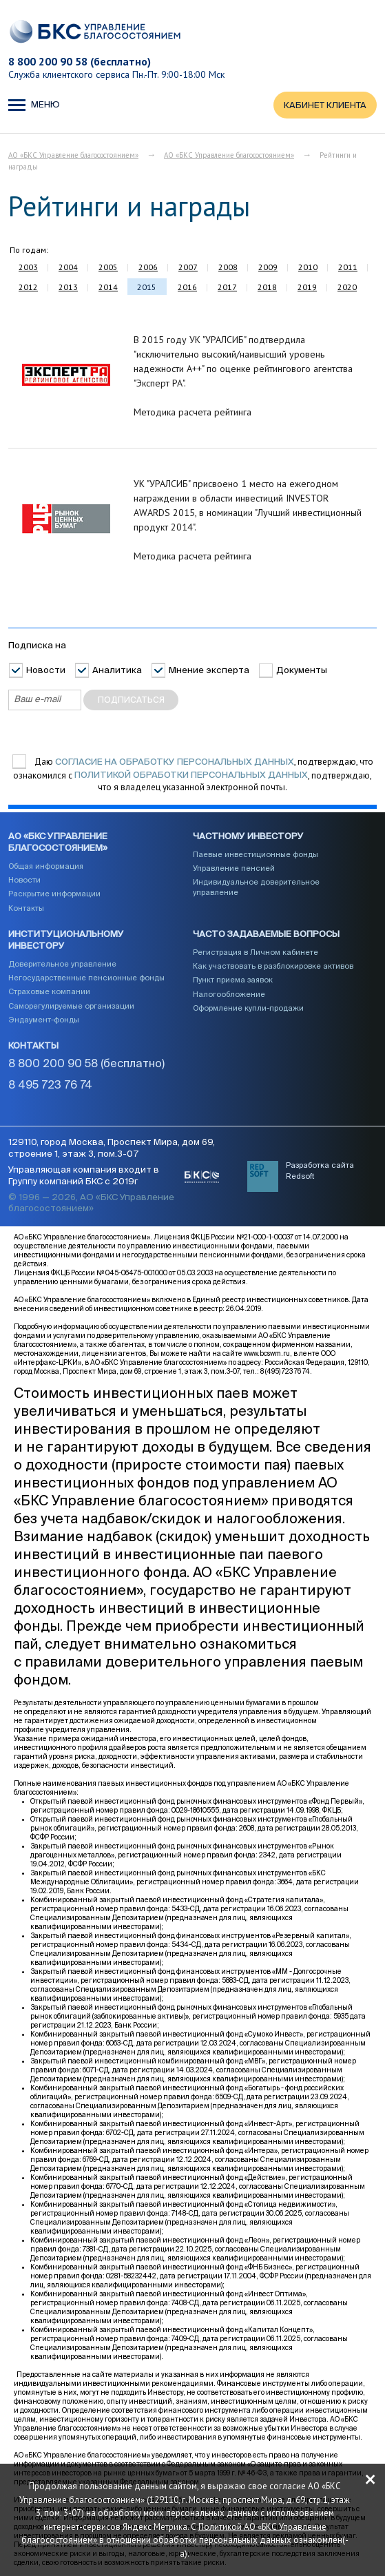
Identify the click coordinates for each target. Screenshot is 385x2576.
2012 (28, 287)
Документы (301, 670)
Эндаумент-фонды (43, 1020)
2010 (308, 267)
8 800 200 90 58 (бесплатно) (79, 61)
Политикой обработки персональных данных (191, 776)
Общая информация (45, 866)
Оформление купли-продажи (248, 1009)
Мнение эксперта (209, 670)
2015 (146, 287)
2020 (347, 287)
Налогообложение (229, 994)
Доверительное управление (62, 964)
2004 (68, 267)
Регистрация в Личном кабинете (255, 952)
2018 (267, 287)
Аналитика (117, 670)
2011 (347, 267)
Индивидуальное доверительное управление (256, 887)
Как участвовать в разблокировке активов (273, 967)
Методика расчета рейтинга (192, 412)
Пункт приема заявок (233, 981)
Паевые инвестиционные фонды (255, 854)
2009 (268, 267)
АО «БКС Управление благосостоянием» (73, 156)
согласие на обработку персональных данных (174, 762)
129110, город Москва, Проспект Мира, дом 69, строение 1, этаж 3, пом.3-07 (111, 1149)
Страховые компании (49, 992)
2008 (228, 267)
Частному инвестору (248, 836)
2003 (28, 267)
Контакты (26, 908)
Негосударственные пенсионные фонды (86, 978)
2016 (187, 287)
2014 (108, 287)
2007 (188, 267)
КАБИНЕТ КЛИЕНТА (325, 105)
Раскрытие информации (54, 894)
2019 (307, 287)
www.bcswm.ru (267, 1355)
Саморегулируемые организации (71, 1006)
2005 (108, 267)
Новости (45, 670)
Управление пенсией (234, 869)
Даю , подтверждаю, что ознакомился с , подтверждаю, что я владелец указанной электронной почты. (193, 775)
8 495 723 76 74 (50, 1085)
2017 (227, 287)
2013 (68, 287)
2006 (148, 267)
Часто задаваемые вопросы (266, 934)
